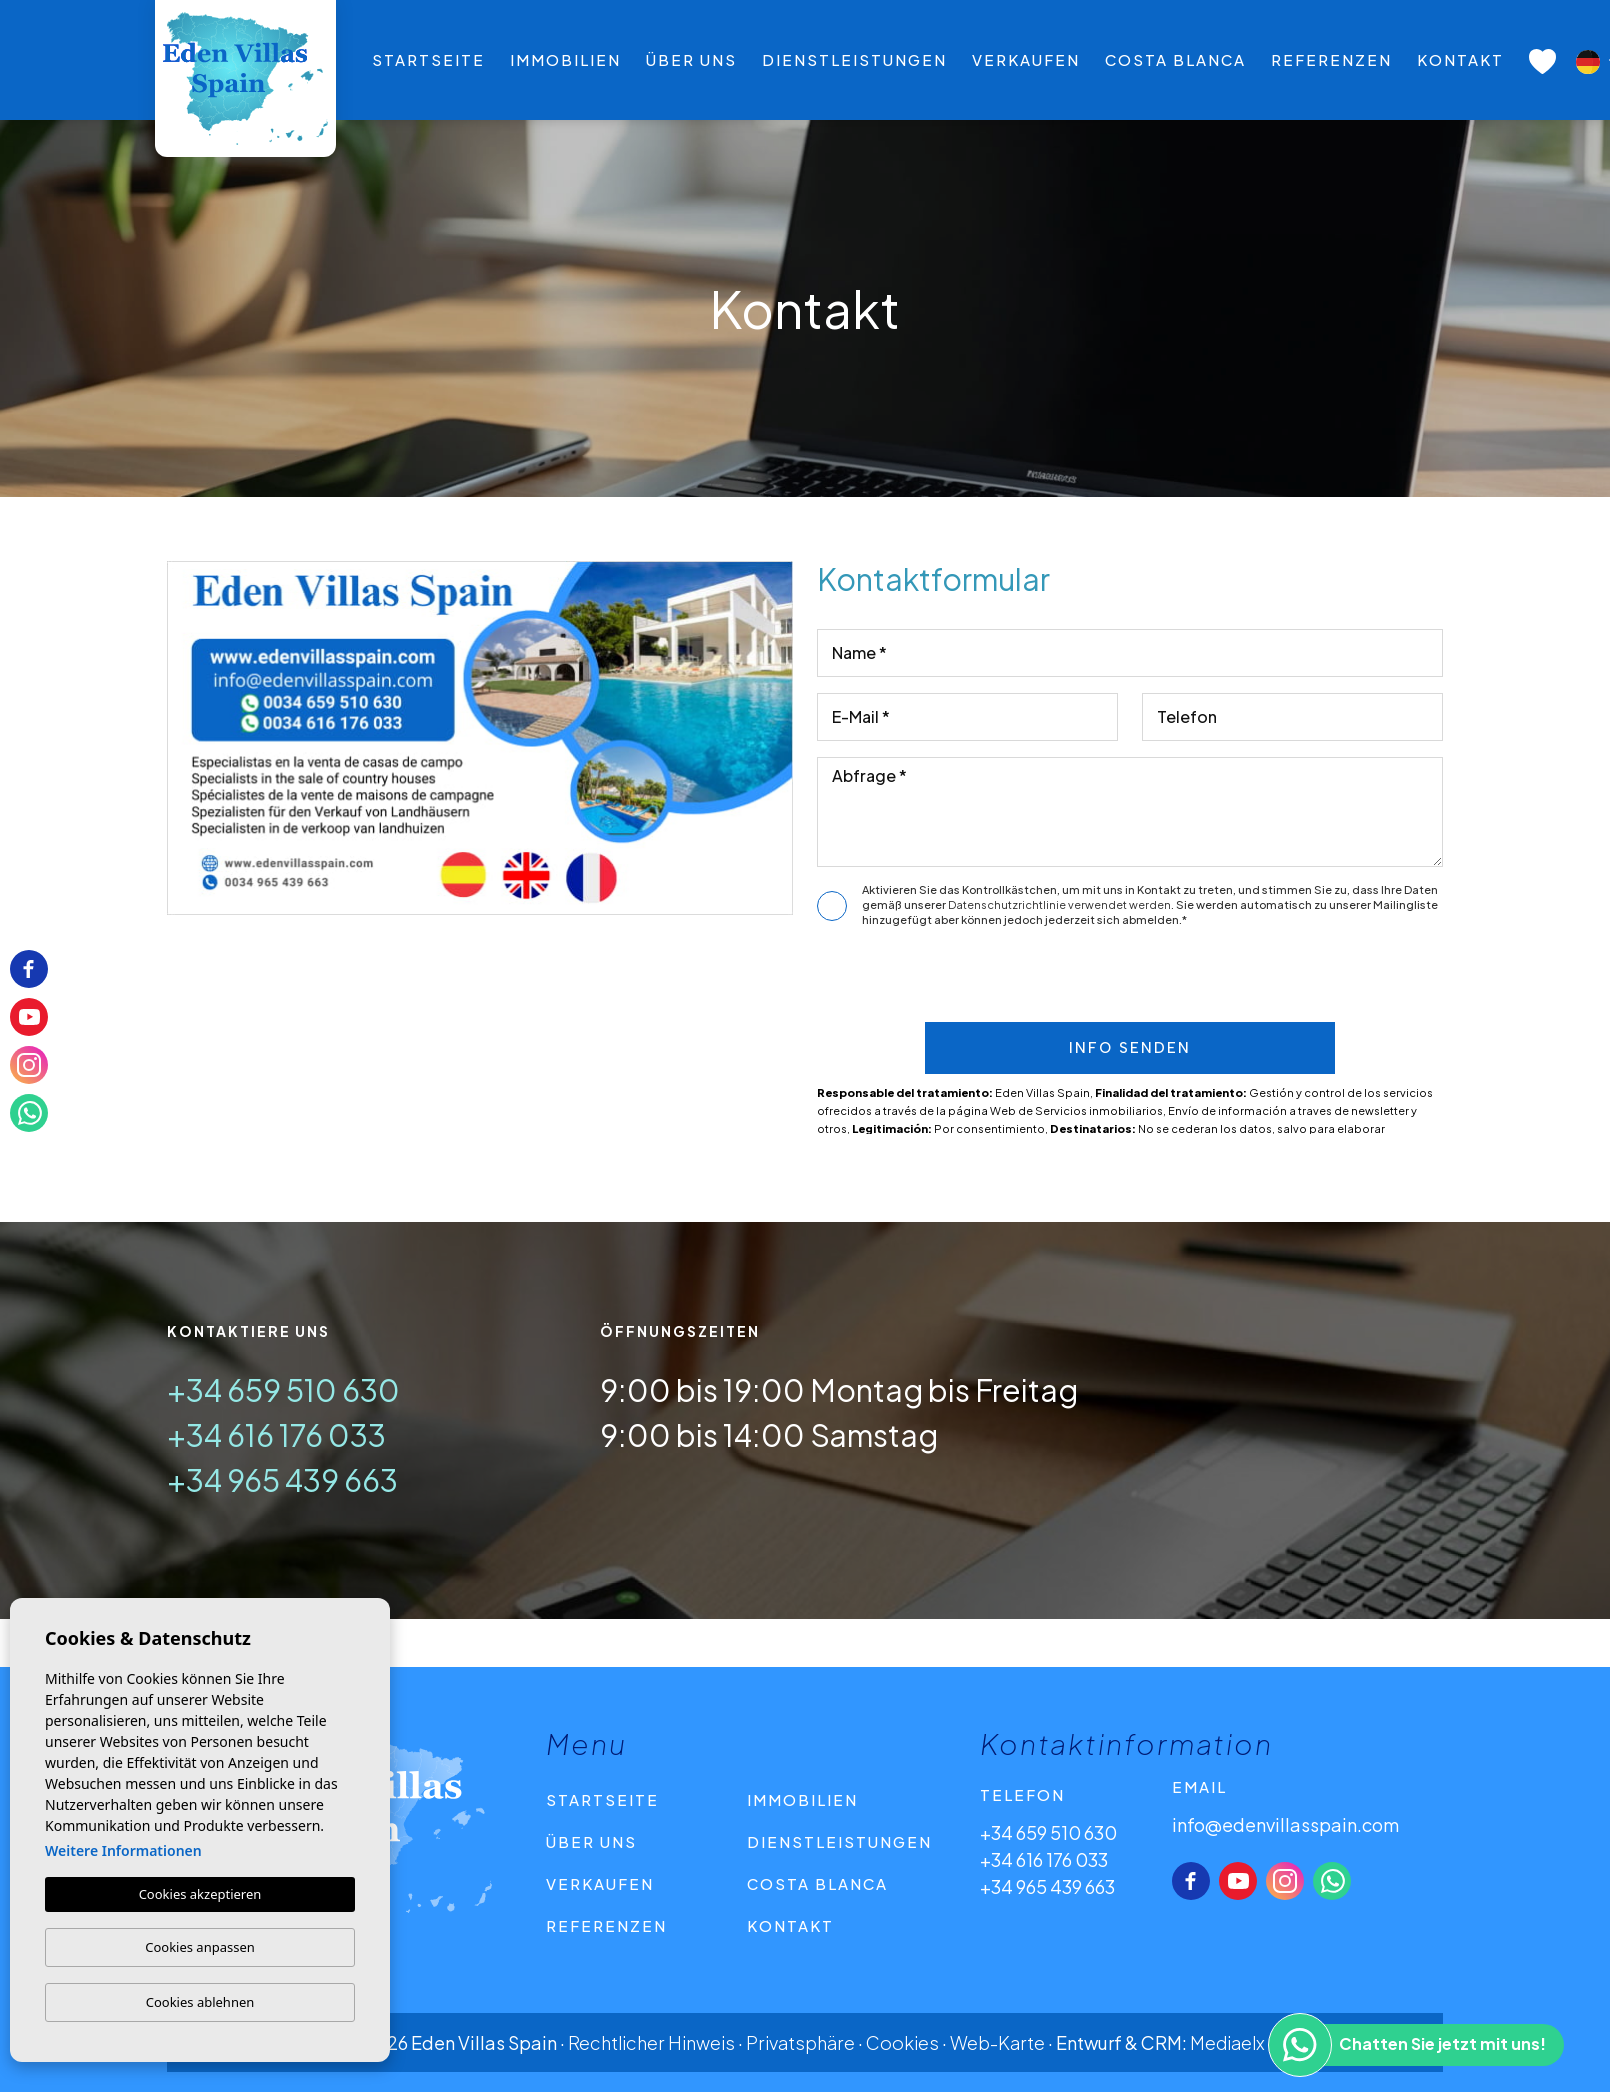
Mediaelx (1227, 2042)
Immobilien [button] (565, 59)
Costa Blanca (1175, 59)
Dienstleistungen (854, 59)
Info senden (1130, 1048)
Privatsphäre (800, 2042)
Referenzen (1331, 59)
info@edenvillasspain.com (1285, 1824)
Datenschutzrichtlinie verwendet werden (1059, 904)
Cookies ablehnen (200, 2002)
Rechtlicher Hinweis (651, 2042)
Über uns (691, 59)
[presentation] (1122, 979)
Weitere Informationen (123, 1850)
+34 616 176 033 (276, 1435)
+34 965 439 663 (282, 1480)
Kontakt (1460, 59)
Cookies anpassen (200, 1947)
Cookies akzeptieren (200, 1894)
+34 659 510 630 (283, 1390)
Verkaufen (1026, 59)
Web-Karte (997, 2042)
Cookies (902, 2042)
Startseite (428, 59)
